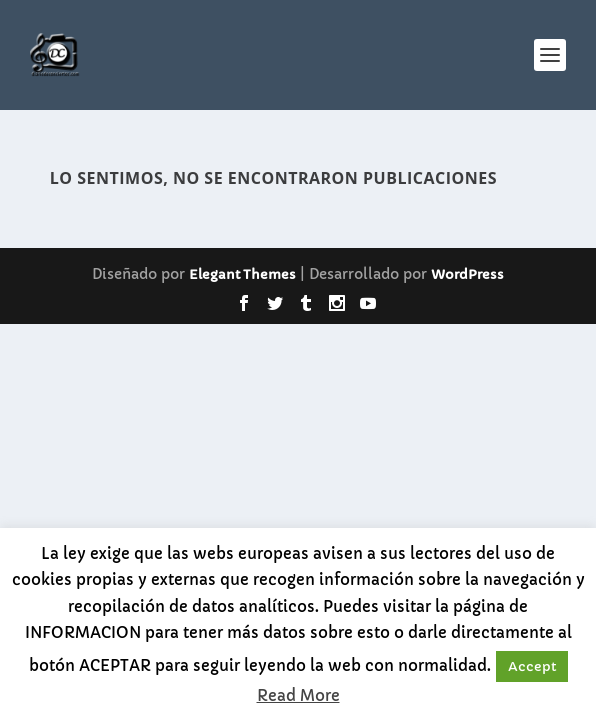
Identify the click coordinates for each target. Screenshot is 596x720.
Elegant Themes (242, 274)
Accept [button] (532, 666)
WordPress (467, 274)
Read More (298, 695)
